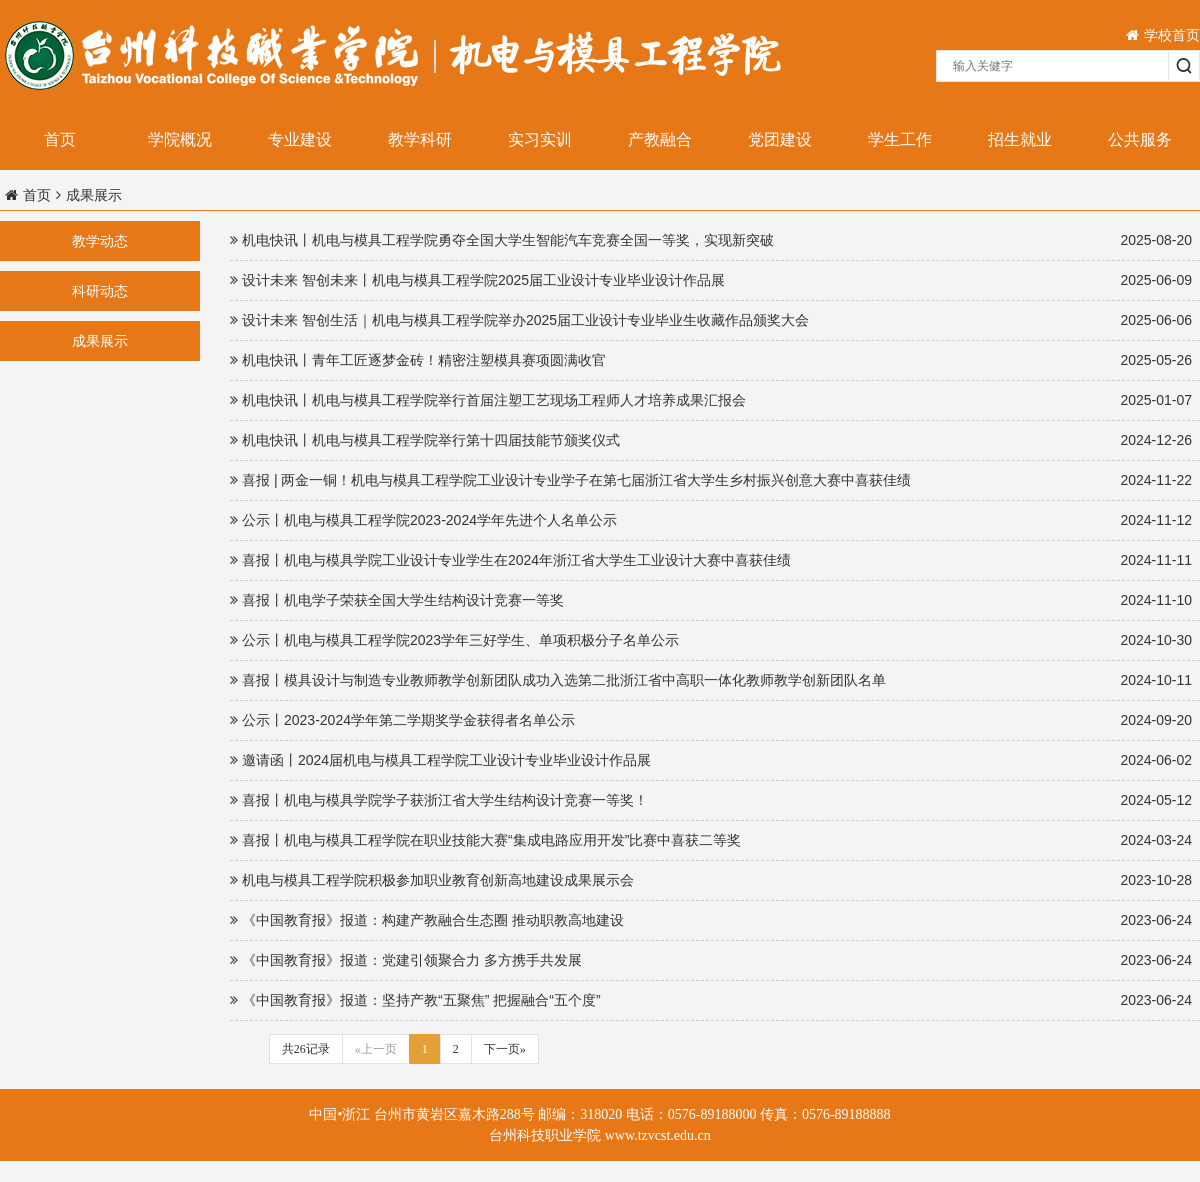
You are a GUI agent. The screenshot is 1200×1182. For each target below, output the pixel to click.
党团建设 (780, 139)
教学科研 (420, 139)
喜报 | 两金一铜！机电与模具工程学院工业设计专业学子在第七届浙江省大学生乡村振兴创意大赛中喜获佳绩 (711, 480)
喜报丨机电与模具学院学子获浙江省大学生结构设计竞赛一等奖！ (711, 800)
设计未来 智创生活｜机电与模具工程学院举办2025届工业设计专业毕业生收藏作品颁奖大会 (711, 320)
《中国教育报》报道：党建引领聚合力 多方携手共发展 (711, 960)
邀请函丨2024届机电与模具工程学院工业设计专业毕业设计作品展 (711, 760)
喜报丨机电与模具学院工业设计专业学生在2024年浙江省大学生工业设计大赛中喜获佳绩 (711, 560)
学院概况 (180, 139)
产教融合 (660, 139)
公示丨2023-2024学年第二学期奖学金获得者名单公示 (711, 720)
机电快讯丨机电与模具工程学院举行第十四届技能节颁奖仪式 (711, 440)
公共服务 (1140, 139)
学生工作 (900, 139)
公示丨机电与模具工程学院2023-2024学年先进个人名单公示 (711, 520)
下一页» (505, 1049)
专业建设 (300, 139)
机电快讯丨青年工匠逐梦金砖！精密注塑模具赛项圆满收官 (711, 360)
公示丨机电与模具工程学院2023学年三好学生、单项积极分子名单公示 (711, 640)
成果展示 (100, 341)
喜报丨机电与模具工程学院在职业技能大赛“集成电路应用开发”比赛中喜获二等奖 (711, 840)
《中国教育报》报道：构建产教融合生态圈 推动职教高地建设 (711, 920)
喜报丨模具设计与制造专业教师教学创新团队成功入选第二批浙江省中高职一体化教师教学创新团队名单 (711, 680)
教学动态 (100, 241)
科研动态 (100, 291)
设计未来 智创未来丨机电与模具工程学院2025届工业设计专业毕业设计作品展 (711, 280)
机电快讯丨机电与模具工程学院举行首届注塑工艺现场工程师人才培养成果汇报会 (711, 400)
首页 (60, 139)
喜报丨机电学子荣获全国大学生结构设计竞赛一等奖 (711, 600)
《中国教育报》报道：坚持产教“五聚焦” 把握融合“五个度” (711, 1000)
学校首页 (1163, 35)
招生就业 (1020, 139)
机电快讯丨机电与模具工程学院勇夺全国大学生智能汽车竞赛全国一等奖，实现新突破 (711, 240)
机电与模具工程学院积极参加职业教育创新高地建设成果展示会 (711, 880)
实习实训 (540, 139)
